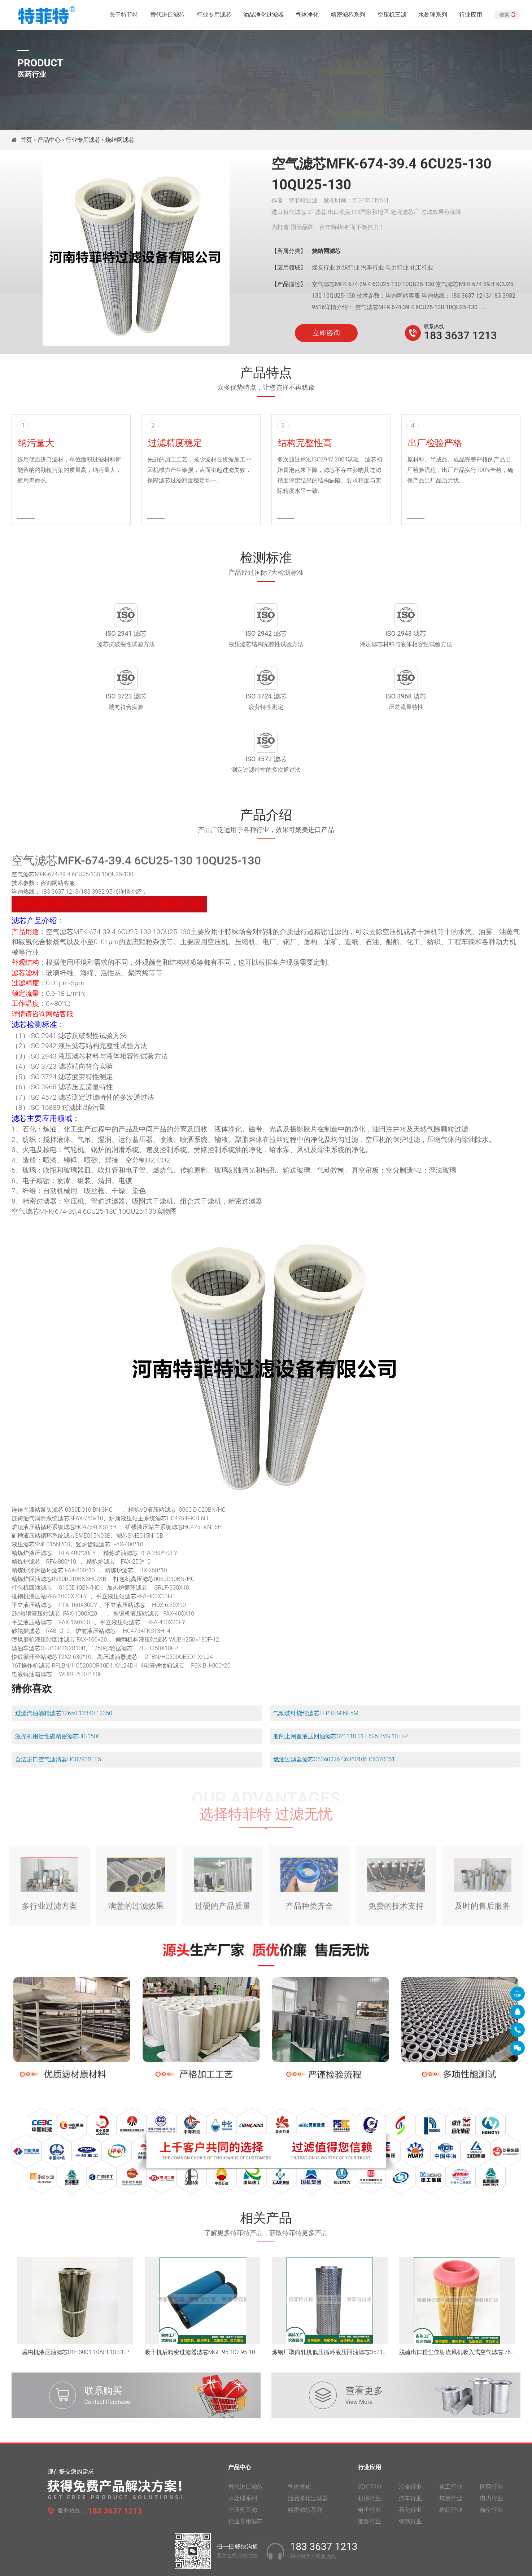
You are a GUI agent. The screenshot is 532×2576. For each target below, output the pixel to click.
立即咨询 (326, 333)
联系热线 (434, 326)
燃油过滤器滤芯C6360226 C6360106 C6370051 (334, 1706)
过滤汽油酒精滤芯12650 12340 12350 (63, 1660)
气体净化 (307, 16)
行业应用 (470, 16)
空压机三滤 (392, 16)
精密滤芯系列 (348, 16)
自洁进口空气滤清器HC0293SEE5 (58, 1706)
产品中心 (49, 139)
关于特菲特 (123, 16)
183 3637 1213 (460, 335)
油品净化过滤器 (263, 16)
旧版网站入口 (266, 2564)
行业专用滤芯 (214, 16)
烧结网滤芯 (119, 139)
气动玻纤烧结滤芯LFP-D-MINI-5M (315, 1660)
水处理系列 (432, 16)
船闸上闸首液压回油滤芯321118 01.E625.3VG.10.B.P (340, 1683)
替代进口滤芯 (167, 16)
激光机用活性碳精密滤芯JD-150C (58, 1683)
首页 (27, 139)
